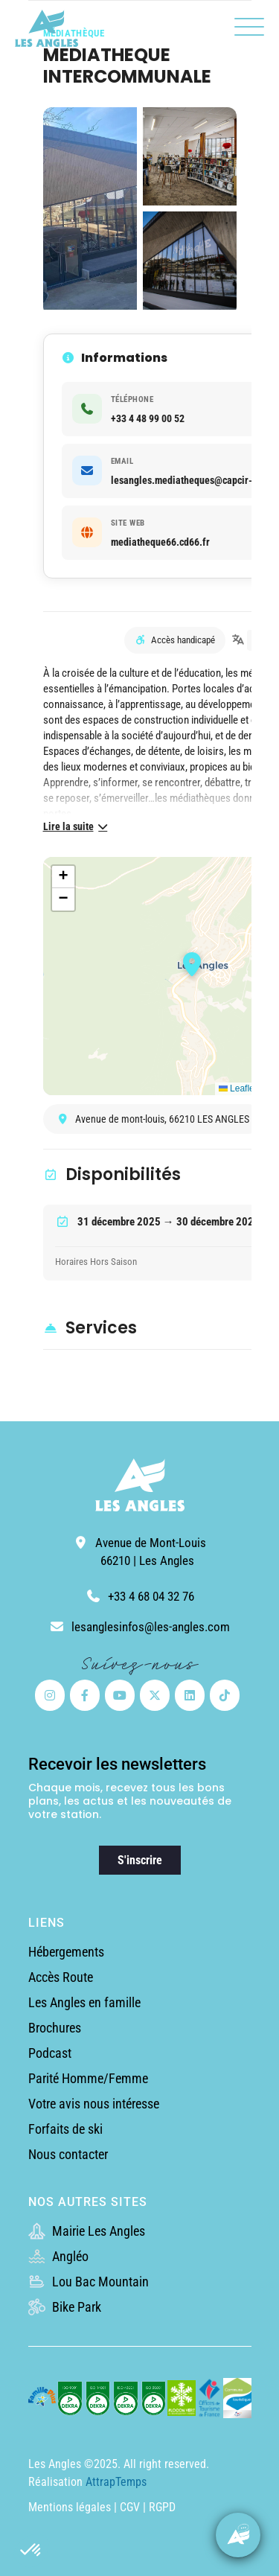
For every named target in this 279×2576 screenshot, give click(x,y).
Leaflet (238, 1088)
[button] (31, 2551)
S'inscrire (140, 1860)
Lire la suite (76, 826)
